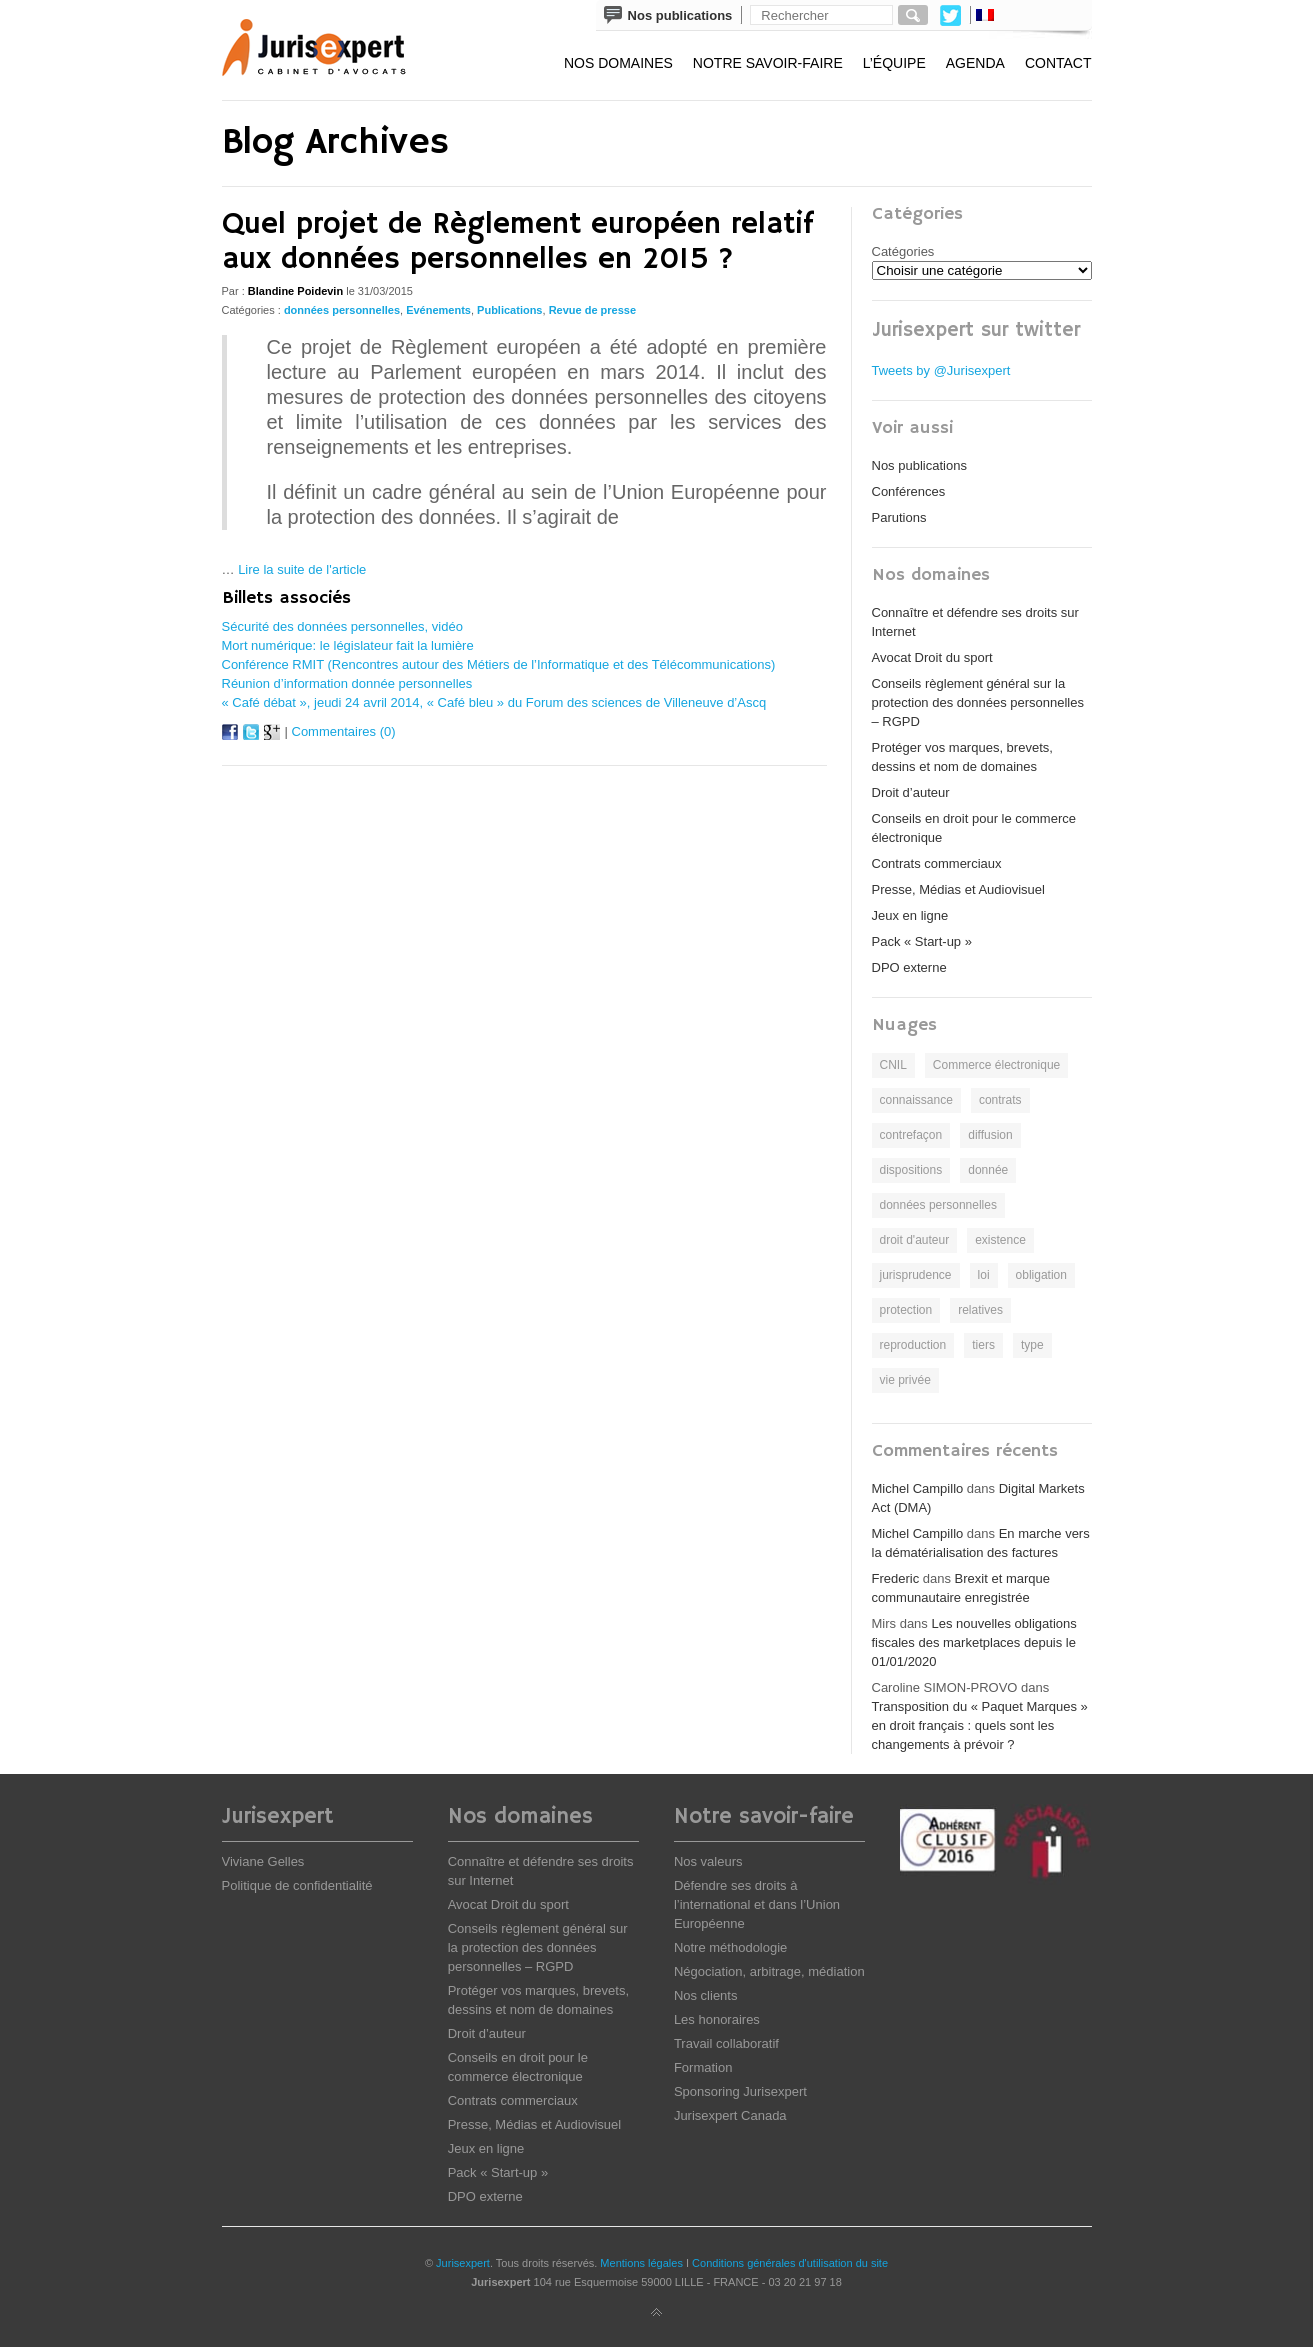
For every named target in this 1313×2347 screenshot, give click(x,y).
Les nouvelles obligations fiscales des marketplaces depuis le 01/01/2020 (974, 1642)
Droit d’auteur (911, 792)
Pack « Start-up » (922, 941)
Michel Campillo (918, 1488)
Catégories (903, 251)
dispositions (911, 1170)
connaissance (916, 1100)
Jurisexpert (463, 2263)
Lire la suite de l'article (302, 569)
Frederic (896, 1578)
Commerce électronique (996, 1065)
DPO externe (909, 967)
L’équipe (894, 63)
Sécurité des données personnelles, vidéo (342, 626)
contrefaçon (911, 1135)
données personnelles (342, 310)
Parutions (899, 517)
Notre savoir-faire (768, 63)
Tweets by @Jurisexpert (941, 370)
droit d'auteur (915, 1240)
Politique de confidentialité (297, 1885)
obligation (1041, 1275)
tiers (983, 1345)
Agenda (975, 63)
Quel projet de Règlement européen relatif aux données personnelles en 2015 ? (518, 242)
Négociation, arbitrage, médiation (769, 1971)
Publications (509, 310)
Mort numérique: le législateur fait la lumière (348, 645)
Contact (1058, 63)
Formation (703, 2067)
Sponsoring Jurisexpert (740, 2091)
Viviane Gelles (263, 1861)
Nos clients (706, 1995)
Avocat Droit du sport (932, 657)
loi (984, 1275)
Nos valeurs (708, 1861)
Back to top (657, 2313)
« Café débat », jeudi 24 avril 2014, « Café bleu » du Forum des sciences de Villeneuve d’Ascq (494, 702)
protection (906, 1310)
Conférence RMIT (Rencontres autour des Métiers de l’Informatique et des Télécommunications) (499, 664)
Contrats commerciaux (937, 863)
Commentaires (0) (344, 731)
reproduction (913, 1345)
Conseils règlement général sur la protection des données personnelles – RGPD (978, 702)
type (1032, 1345)
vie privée (905, 1380)
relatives (980, 1310)
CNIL (893, 1065)
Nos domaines (618, 63)
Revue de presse (592, 310)
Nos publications (919, 465)
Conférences (909, 491)
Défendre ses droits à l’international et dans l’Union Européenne (757, 1904)
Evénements (438, 310)
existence (1000, 1240)
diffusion (990, 1135)
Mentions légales (641, 2263)
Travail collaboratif (726, 2043)
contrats (1000, 1100)
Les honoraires (717, 2019)
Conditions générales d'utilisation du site (790, 2263)
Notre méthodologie (730, 1947)
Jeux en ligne (910, 915)
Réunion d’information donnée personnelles (347, 683)
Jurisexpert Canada (730, 2115)
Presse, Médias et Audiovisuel (958, 889)
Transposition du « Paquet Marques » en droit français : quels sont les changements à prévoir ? (980, 1725)
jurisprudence (916, 1275)
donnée (988, 1170)
